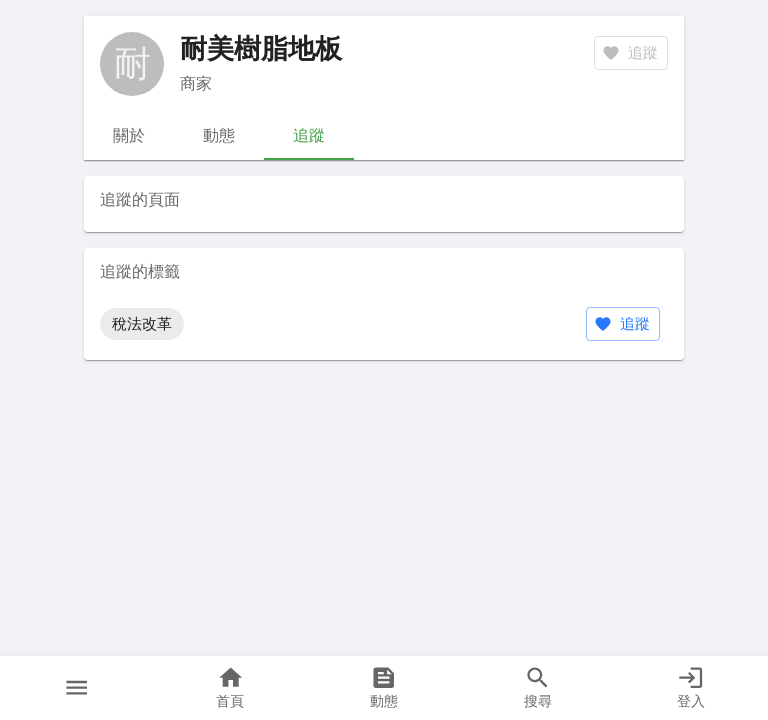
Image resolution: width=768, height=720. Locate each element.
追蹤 (623, 324)
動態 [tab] (219, 136)
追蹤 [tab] (309, 136)
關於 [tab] (129, 136)
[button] (77, 688)
